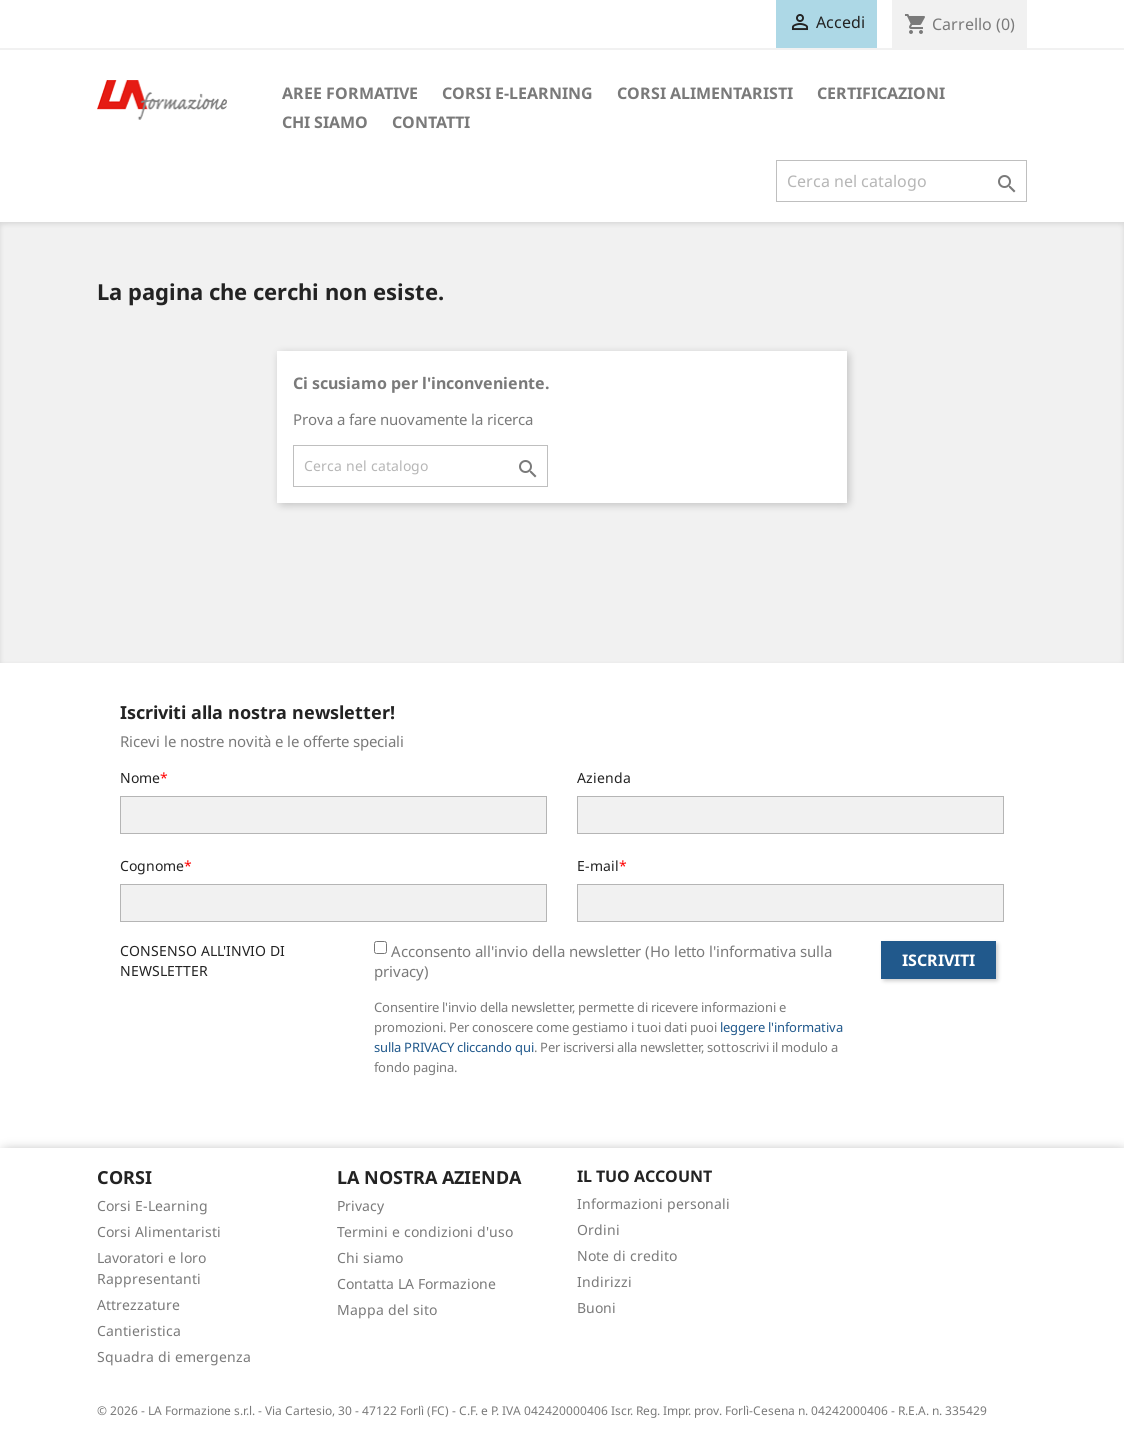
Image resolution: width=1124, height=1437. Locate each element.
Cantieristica (139, 1330)
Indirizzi (604, 1281)
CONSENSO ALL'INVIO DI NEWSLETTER (202, 960)
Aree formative (350, 93)
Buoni (596, 1307)
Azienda (604, 777)
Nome (140, 777)
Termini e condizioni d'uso (425, 1231)
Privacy (360, 1205)
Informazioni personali (653, 1203)
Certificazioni (881, 93)
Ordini (598, 1229)
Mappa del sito (387, 1309)
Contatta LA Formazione (416, 1283)
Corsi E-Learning (517, 93)
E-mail (598, 865)
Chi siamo (325, 122)
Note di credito (627, 1255)
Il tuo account (644, 1176)
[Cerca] (901, 181)
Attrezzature (138, 1304)
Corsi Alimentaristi (705, 93)
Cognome (152, 865)
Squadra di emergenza (174, 1356)
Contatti (431, 122)
